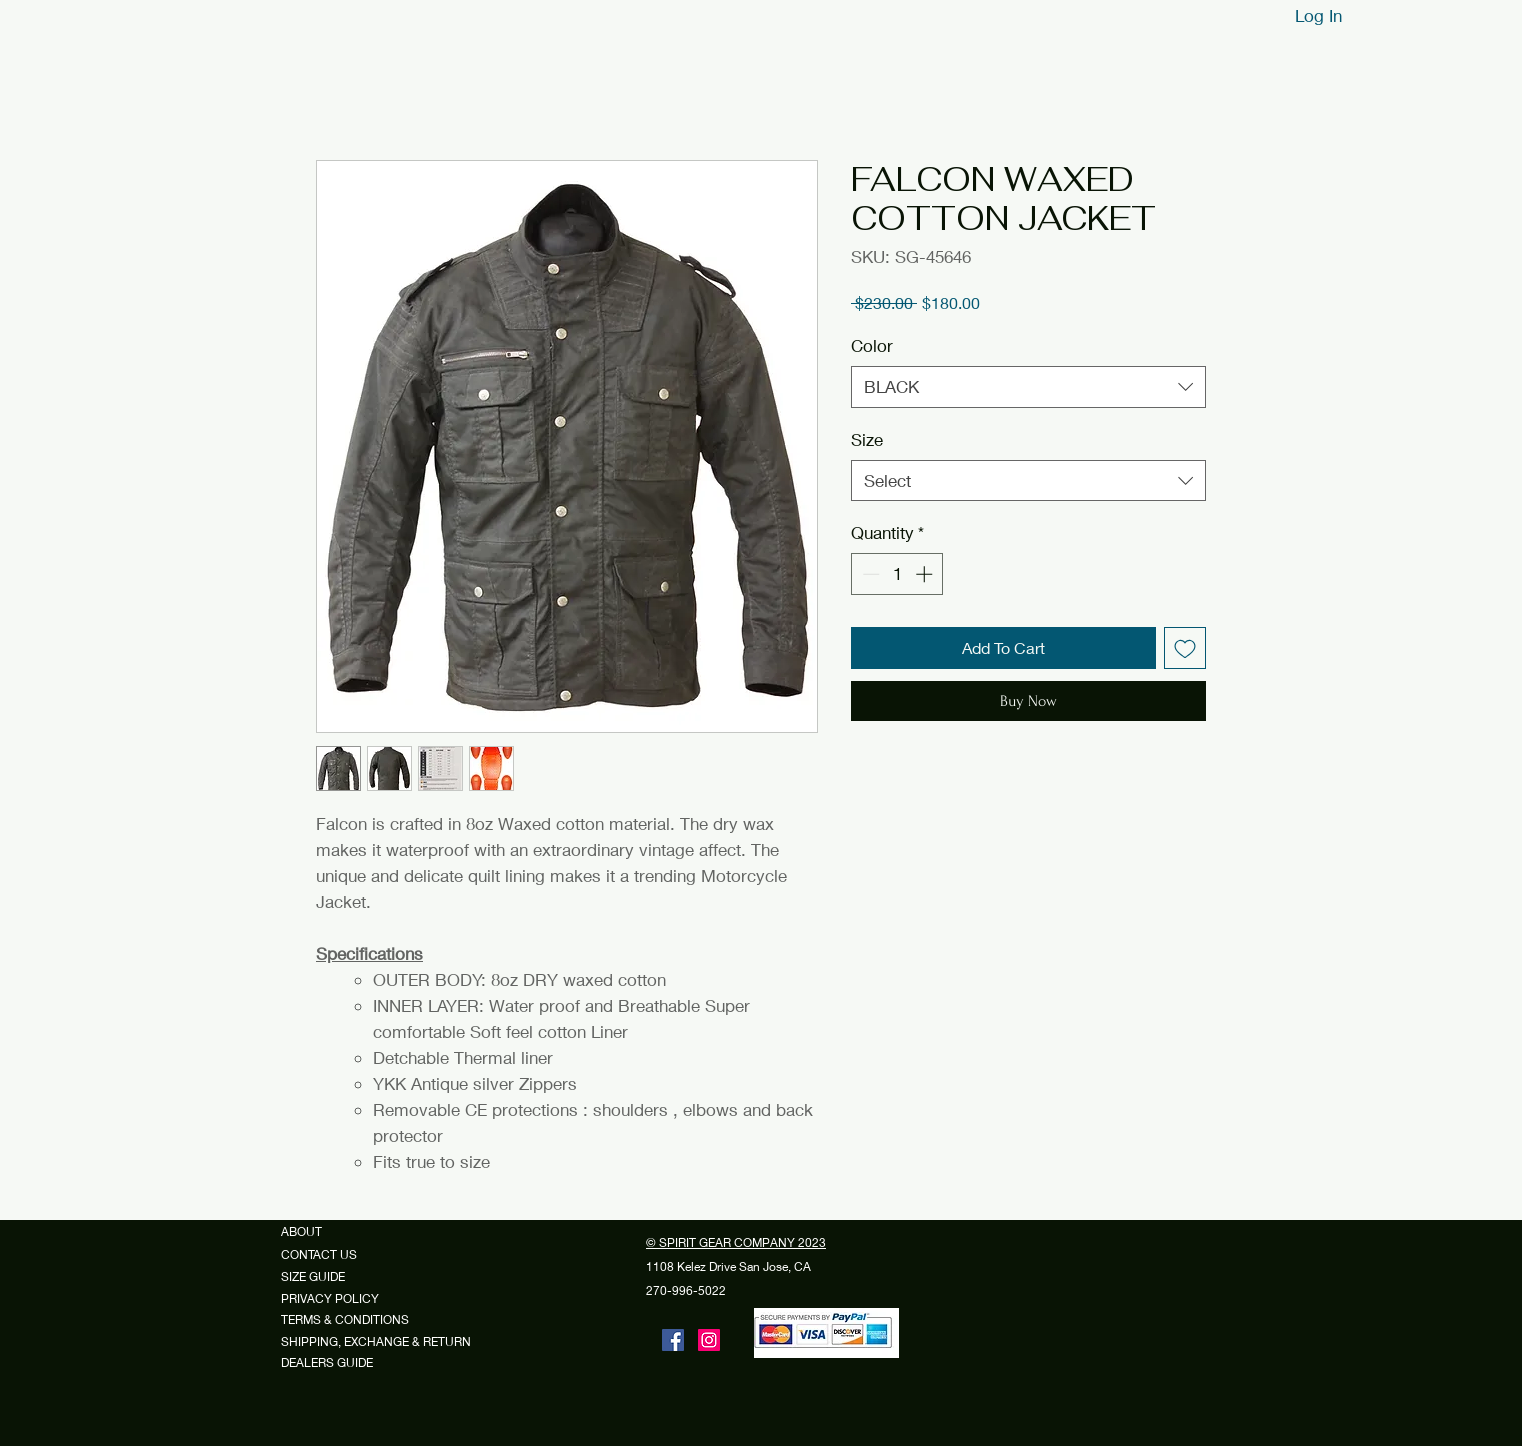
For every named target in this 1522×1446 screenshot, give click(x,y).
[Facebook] (673, 1340)
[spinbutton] (897, 574)
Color (872, 345)
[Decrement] (869, 574)
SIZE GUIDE (320, 1276)
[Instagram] (709, 1340)
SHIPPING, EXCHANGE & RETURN (376, 1341)
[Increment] (926, 574)
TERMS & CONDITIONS (345, 1319)
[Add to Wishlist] (1185, 648)
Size (867, 439)
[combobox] (1028, 387)
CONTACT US (319, 1254)
